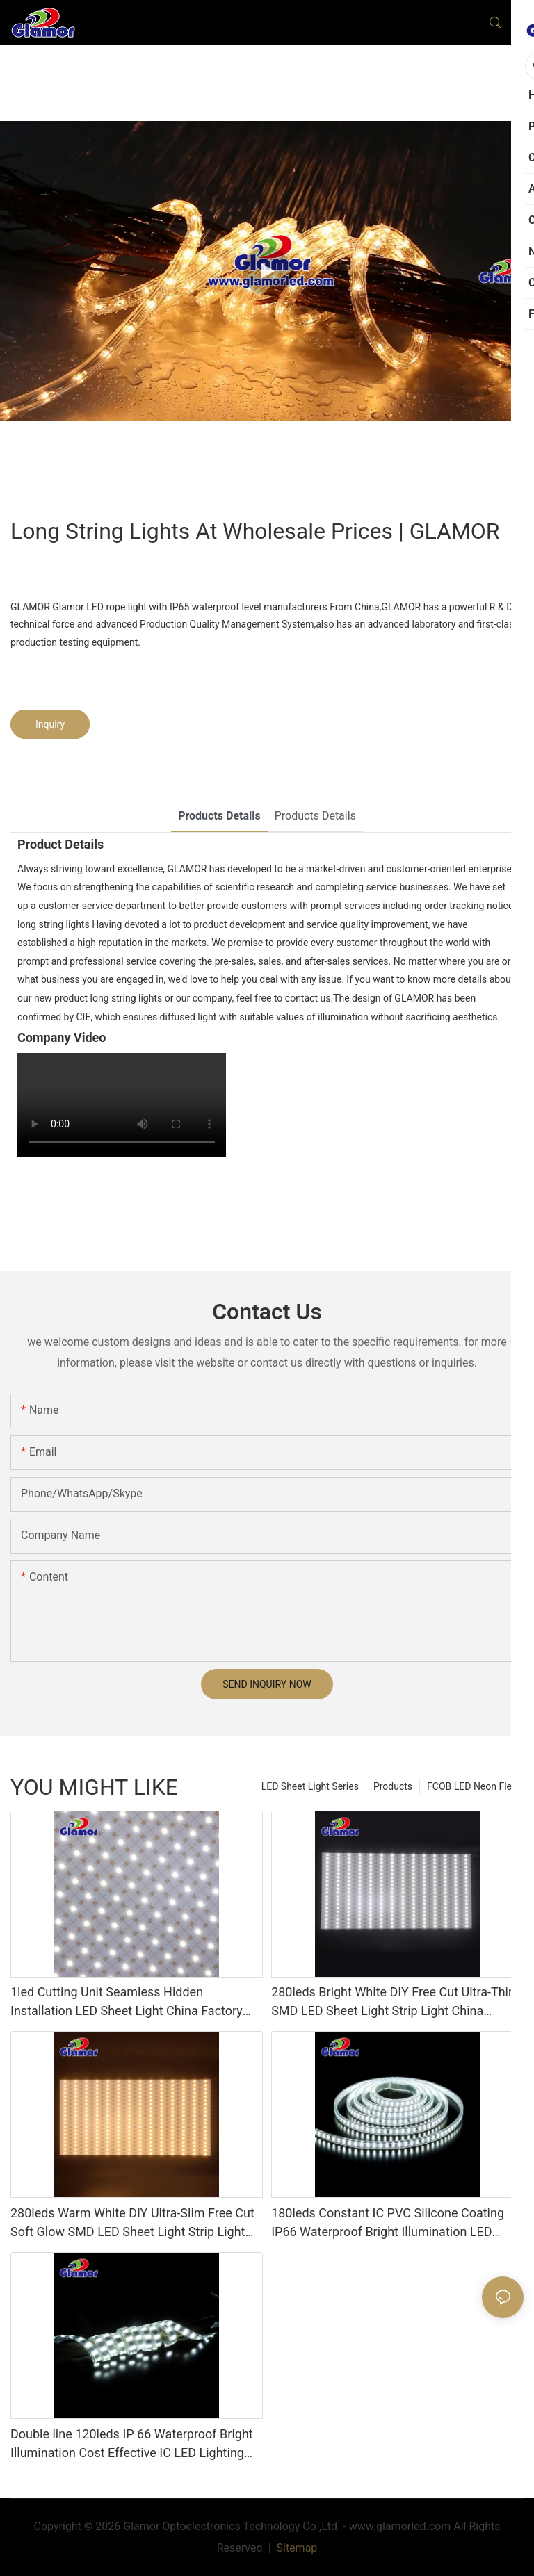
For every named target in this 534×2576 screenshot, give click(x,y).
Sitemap (296, 2547)
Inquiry (50, 724)
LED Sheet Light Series (310, 1786)
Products (392, 1786)
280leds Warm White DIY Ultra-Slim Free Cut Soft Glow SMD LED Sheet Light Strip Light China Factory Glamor (132, 2223)
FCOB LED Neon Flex (472, 1786)
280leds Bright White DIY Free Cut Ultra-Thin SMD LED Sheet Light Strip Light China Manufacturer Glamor (393, 2002)
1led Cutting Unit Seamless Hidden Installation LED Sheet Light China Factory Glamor (126, 2002)
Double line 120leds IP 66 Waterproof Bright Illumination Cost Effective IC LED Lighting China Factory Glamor (131, 2444)
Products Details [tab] (219, 815)
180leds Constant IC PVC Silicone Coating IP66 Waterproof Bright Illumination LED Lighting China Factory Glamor (387, 2223)
